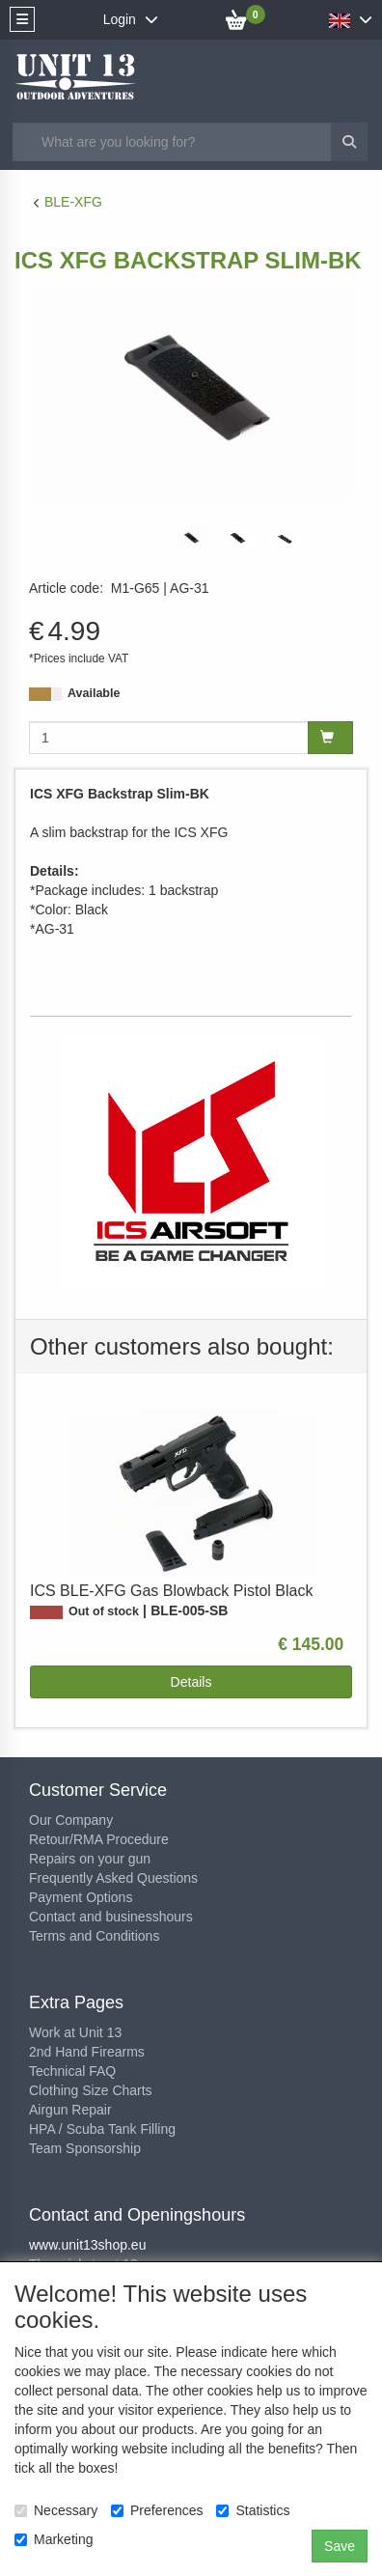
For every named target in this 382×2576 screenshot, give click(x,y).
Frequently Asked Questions (113, 1878)
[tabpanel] (191, 538)
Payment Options (80, 1897)
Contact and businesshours (111, 1916)
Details (191, 1682)
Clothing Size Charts (90, 2090)
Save (339, 2546)
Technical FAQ (72, 2071)
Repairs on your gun (89, 1858)
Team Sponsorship (85, 2148)
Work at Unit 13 (75, 2032)
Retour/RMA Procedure (99, 1839)
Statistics (252, 2510)
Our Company (71, 1820)
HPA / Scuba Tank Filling (102, 2129)
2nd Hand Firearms (87, 2051)
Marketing (53, 2539)
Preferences (157, 2510)
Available (94, 693)
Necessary (55, 2510)
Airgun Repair (70, 2109)
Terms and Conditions (94, 1936)
